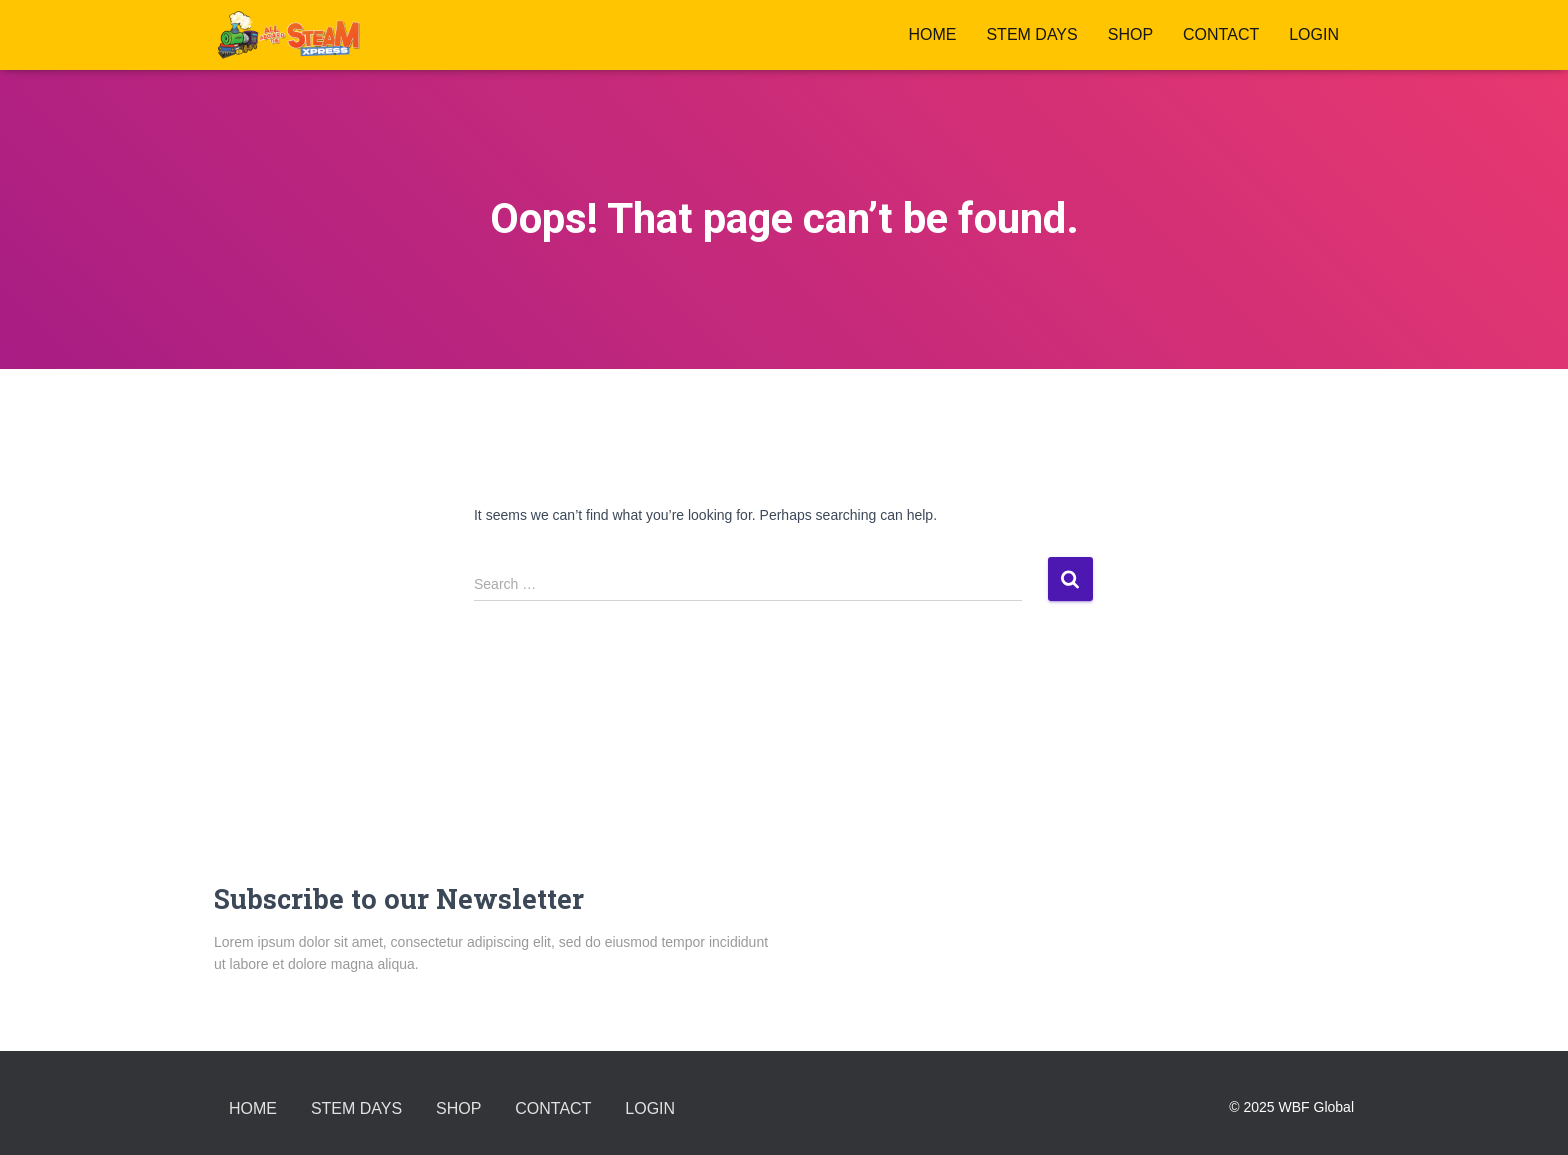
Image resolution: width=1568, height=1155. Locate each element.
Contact (1221, 34)
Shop (1130, 34)
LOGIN (1314, 34)
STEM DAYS (1031, 34)
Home (932, 34)
